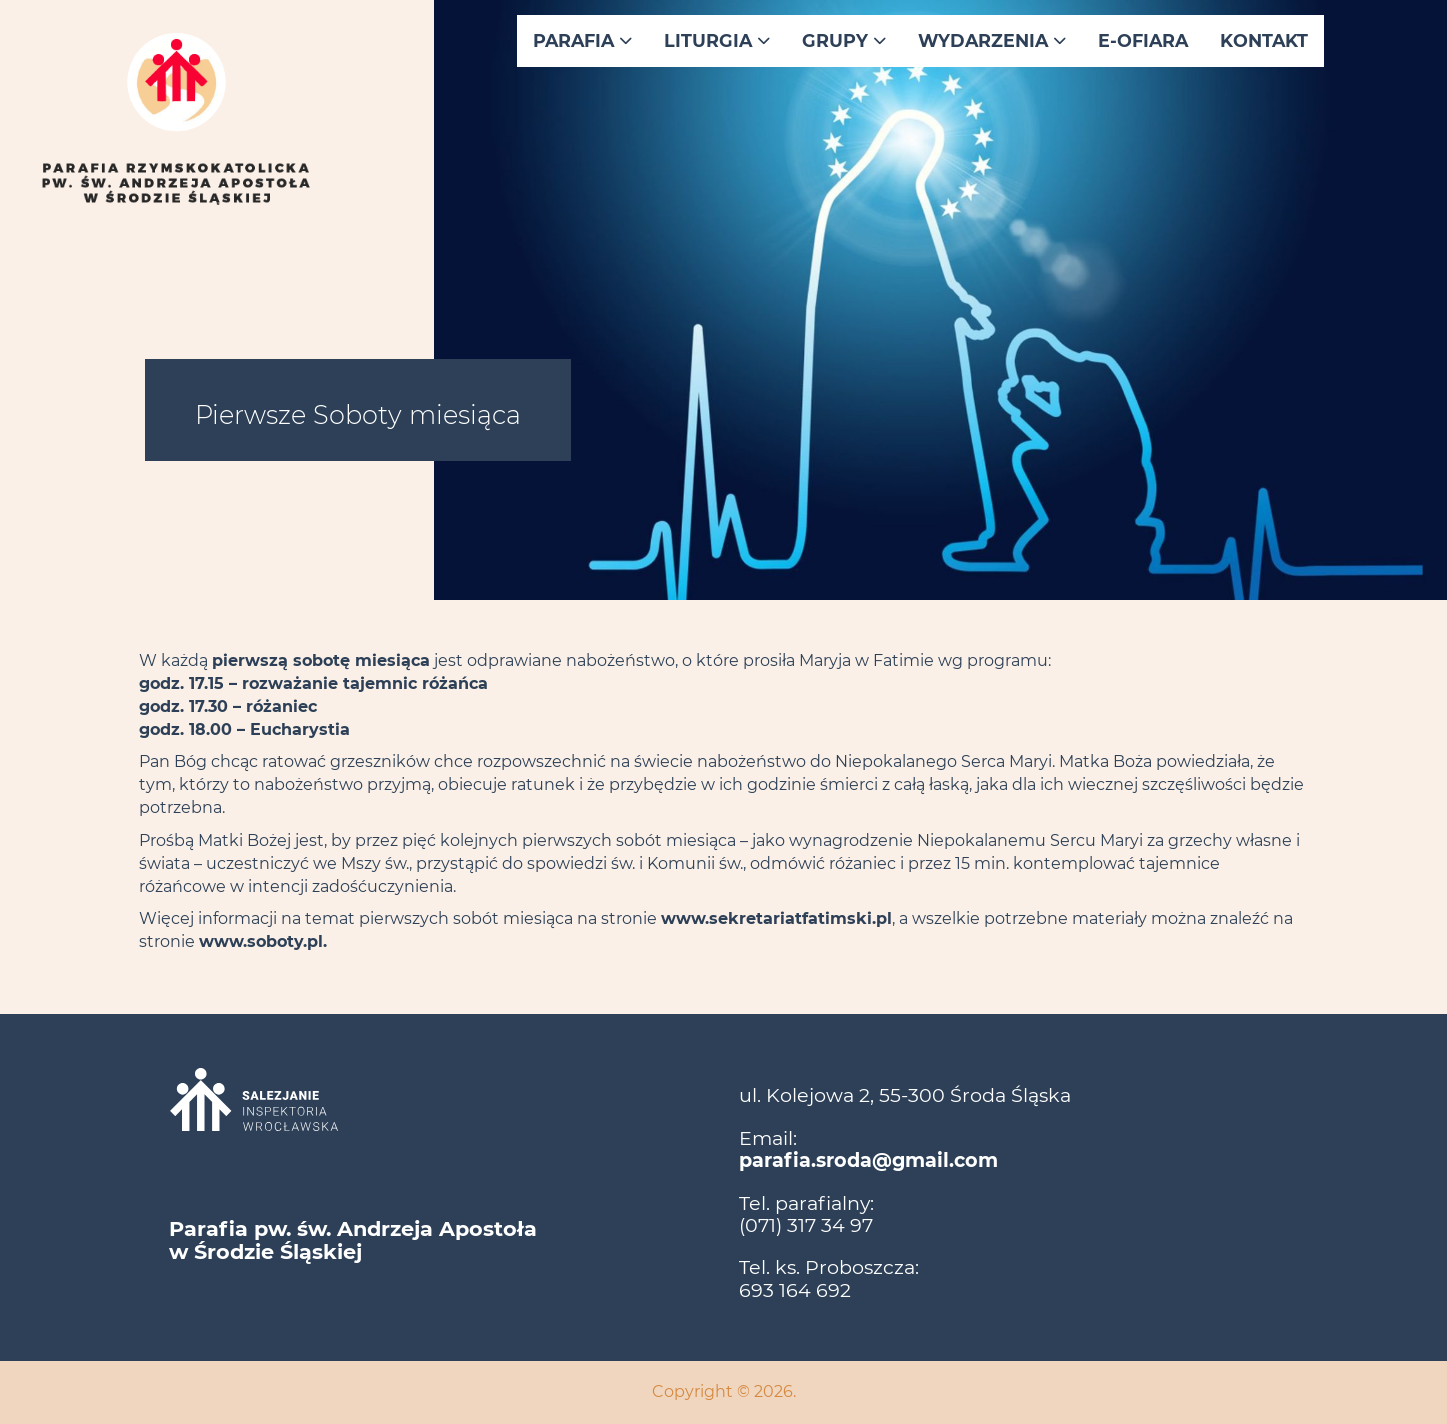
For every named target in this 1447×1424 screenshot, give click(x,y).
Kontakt (1264, 40)
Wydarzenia (992, 40)
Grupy (844, 40)
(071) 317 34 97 (806, 1225)
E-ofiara (1143, 40)
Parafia (582, 40)
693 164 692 (795, 1290)
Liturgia (717, 40)
